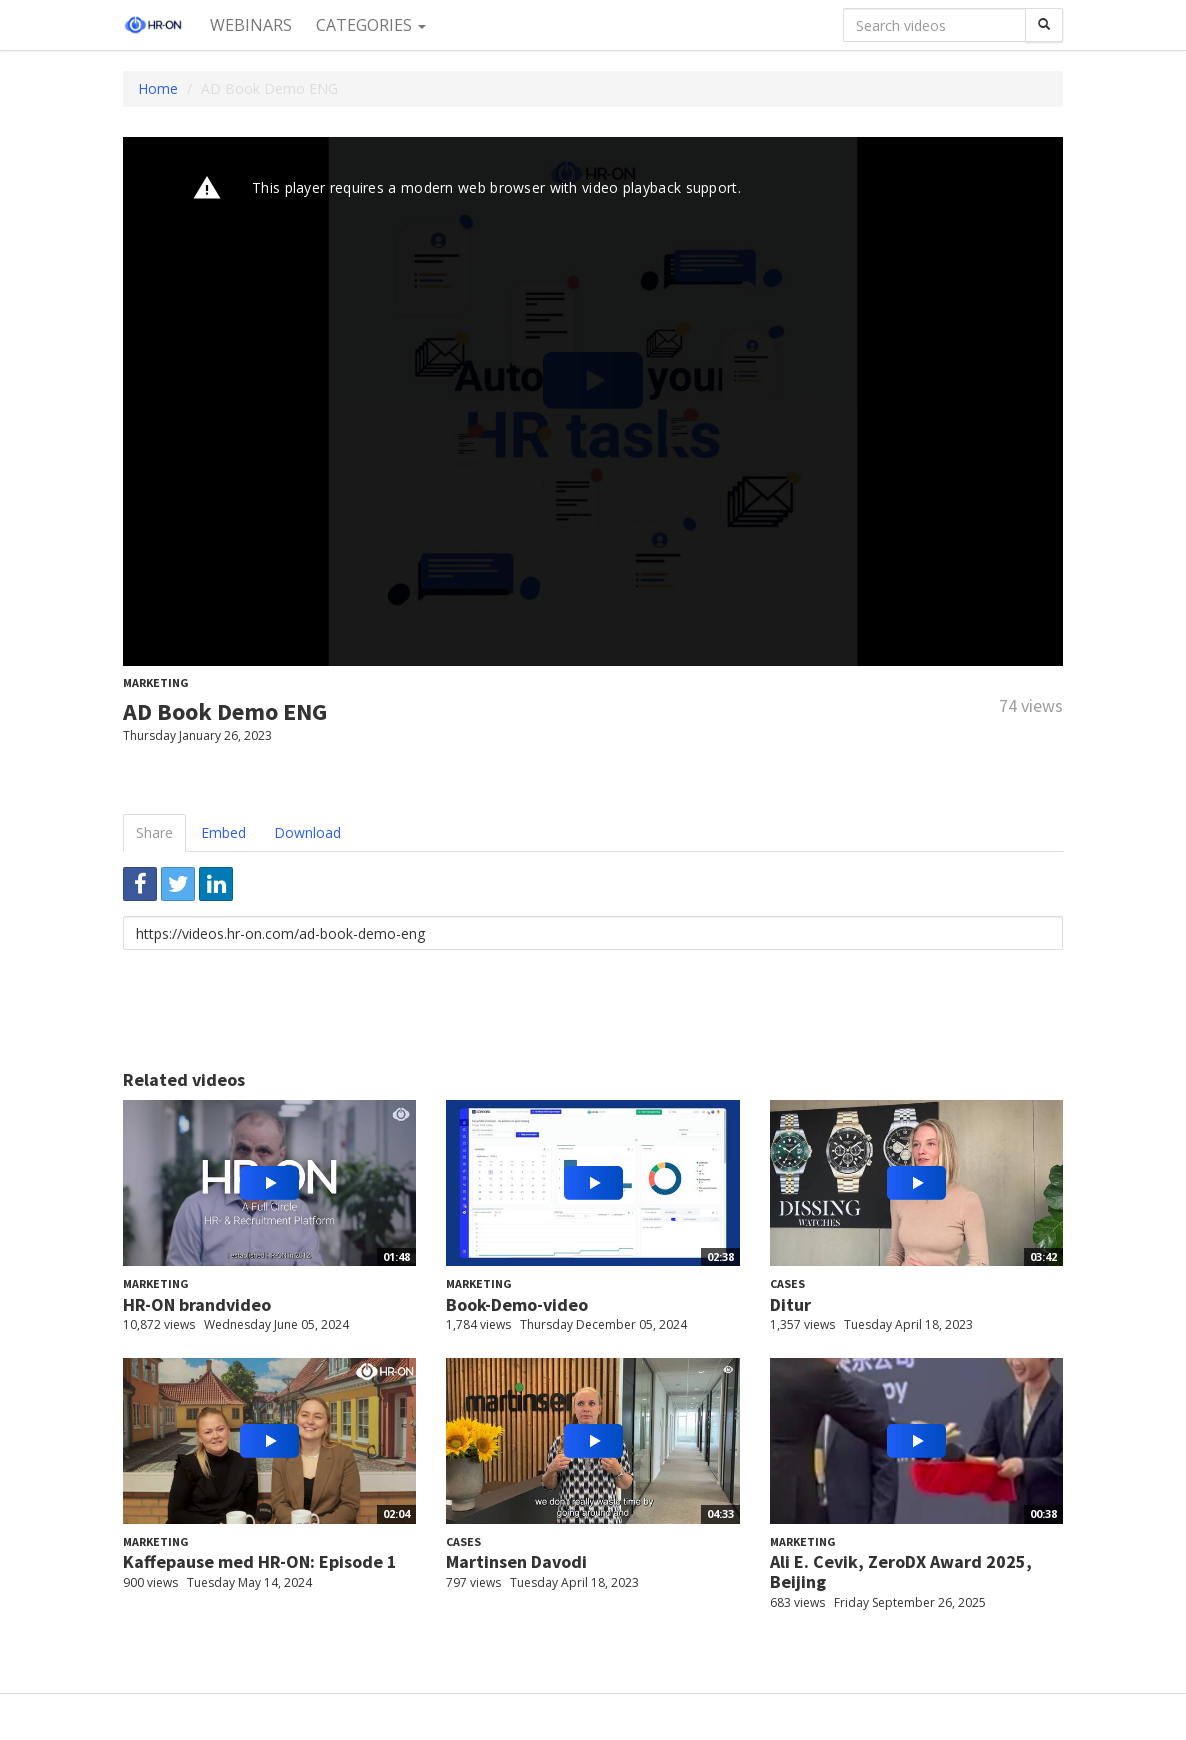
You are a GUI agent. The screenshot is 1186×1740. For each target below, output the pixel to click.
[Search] (1044, 25)
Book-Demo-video (517, 1304)
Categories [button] (371, 25)
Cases (787, 1283)
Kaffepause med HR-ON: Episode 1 (260, 1561)
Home (158, 88)
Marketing (156, 682)
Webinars (251, 25)
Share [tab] (154, 832)
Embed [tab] (223, 832)
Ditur (790, 1304)
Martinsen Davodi (516, 1561)
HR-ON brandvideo (197, 1304)
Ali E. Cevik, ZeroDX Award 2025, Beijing (901, 1571)
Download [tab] (307, 832)
